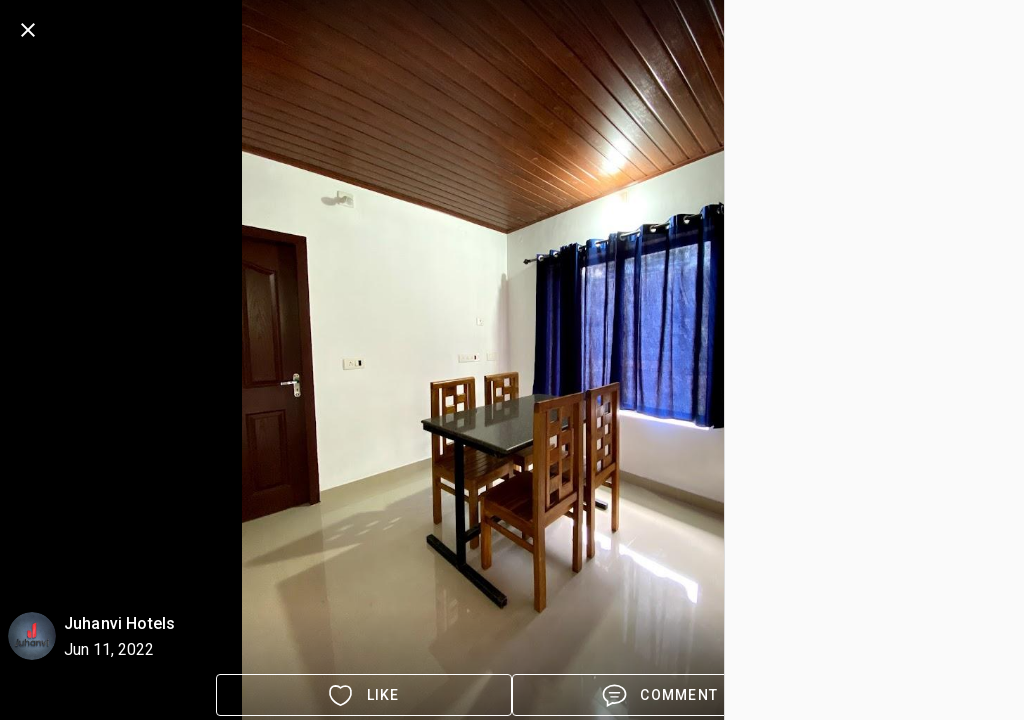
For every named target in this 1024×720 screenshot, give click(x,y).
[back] (28, 30)
